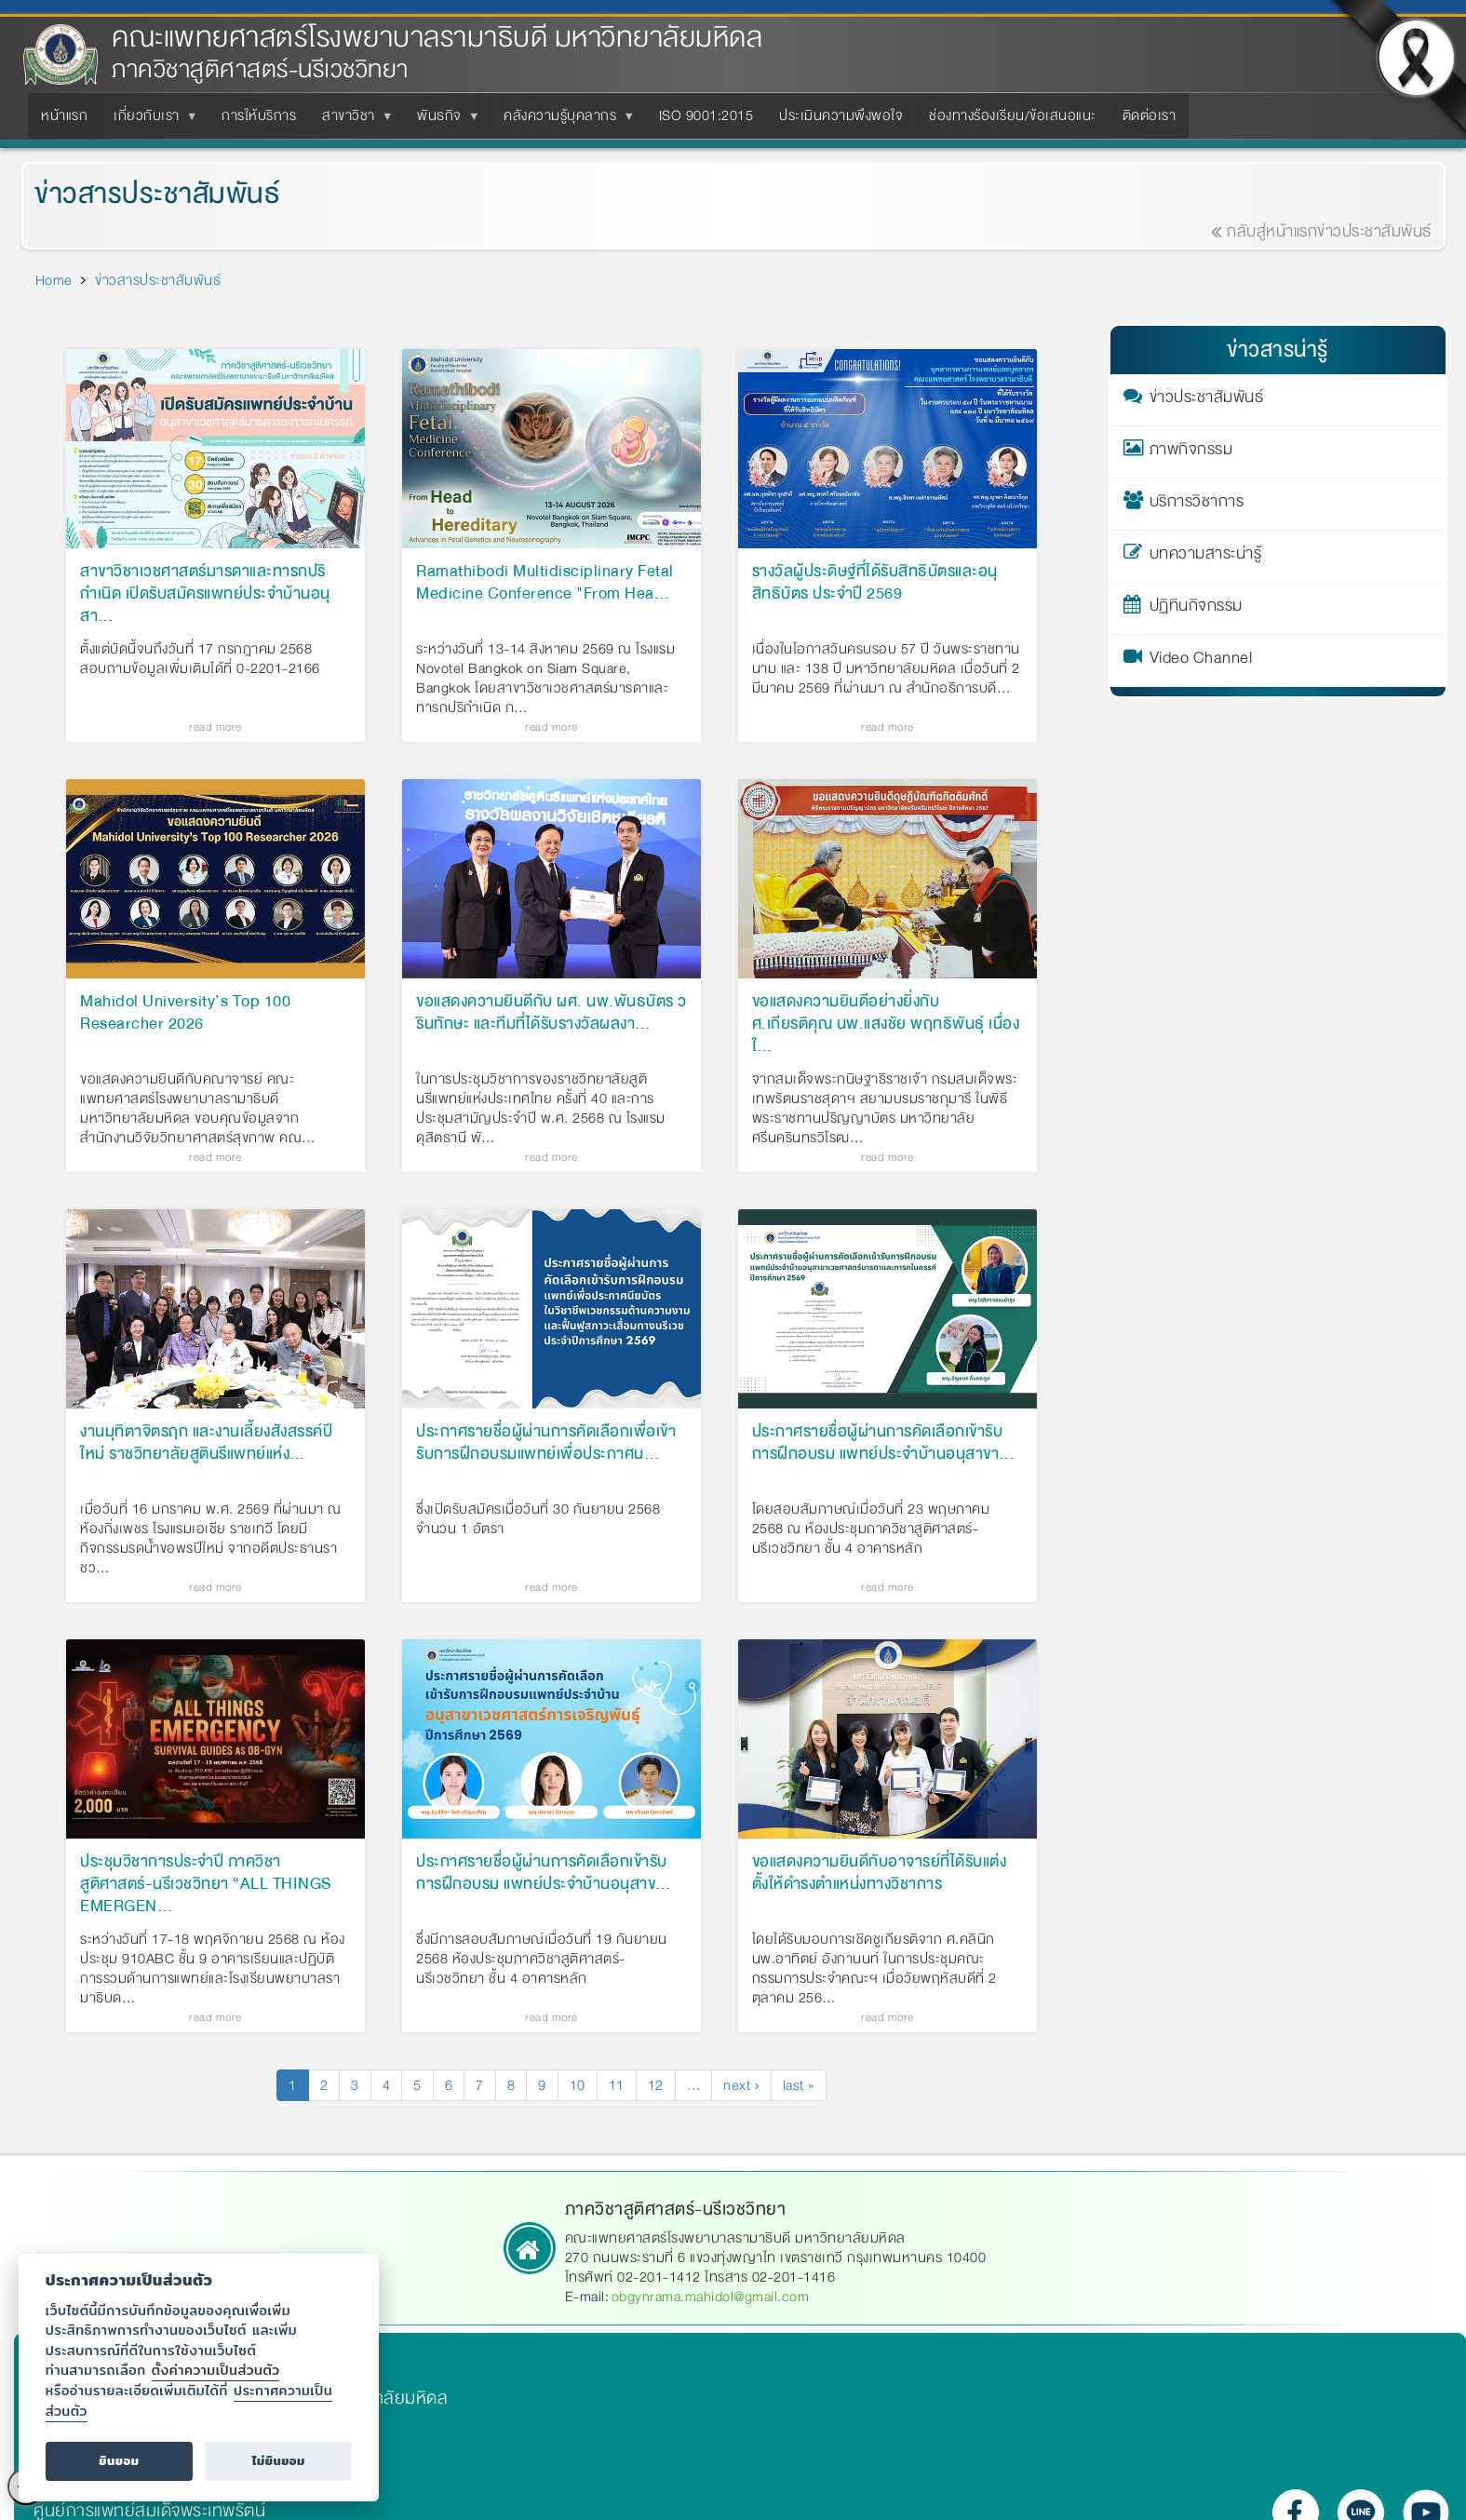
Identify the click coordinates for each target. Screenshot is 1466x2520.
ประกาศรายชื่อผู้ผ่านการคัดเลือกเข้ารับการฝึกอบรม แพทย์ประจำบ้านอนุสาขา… (883, 1444)
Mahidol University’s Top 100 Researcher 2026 (185, 1013)
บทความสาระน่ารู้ (1206, 557)
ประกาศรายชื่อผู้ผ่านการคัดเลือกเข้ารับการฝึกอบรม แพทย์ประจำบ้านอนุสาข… (543, 1874)
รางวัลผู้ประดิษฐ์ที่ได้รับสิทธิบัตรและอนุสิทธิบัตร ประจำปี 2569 (875, 583)
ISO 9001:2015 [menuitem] (706, 115)
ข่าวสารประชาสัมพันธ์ (158, 280)
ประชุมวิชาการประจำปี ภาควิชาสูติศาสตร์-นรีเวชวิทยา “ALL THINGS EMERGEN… (206, 1884)
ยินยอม (119, 2461)
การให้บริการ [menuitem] (259, 115)
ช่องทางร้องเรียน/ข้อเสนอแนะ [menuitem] (1012, 115)
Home (54, 280)
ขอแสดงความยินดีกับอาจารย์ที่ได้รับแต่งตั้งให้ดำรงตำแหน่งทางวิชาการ (879, 1874)
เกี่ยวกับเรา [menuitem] (150, 121)
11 (623, 2085)
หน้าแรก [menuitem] (64, 115)
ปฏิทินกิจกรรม (1196, 609)
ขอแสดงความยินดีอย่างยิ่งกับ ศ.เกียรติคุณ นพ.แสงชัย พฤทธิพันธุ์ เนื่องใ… (886, 1024)
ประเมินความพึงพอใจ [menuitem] (841, 115)
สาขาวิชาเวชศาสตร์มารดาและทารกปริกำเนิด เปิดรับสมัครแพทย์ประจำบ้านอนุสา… (205, 593)
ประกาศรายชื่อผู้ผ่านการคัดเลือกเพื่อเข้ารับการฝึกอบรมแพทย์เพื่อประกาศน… (546, 1444)
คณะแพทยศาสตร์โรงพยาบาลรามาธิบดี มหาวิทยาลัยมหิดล (437, 38)
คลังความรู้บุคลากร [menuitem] (564, 121)
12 (662, 2085)
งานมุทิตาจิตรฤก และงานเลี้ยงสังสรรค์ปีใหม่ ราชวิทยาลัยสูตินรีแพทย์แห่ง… (206, 1444)
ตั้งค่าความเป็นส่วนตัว (216, 2369)
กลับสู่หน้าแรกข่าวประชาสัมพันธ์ (1338, 231)
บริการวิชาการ (1197, 505)
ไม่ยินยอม (278, 2461)
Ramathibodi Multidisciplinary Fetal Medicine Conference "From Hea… (545, 583)
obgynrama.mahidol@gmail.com (711, 2296)
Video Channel (1201, 661)
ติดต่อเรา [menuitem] (1150, 115)
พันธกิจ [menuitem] (443, 121)
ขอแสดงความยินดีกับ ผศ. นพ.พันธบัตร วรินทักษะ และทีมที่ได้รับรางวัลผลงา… (551, 1013)
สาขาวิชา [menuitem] (352, 121)
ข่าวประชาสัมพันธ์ (1207, 400)
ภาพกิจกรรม (1191, 452)
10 (584, 2085)
